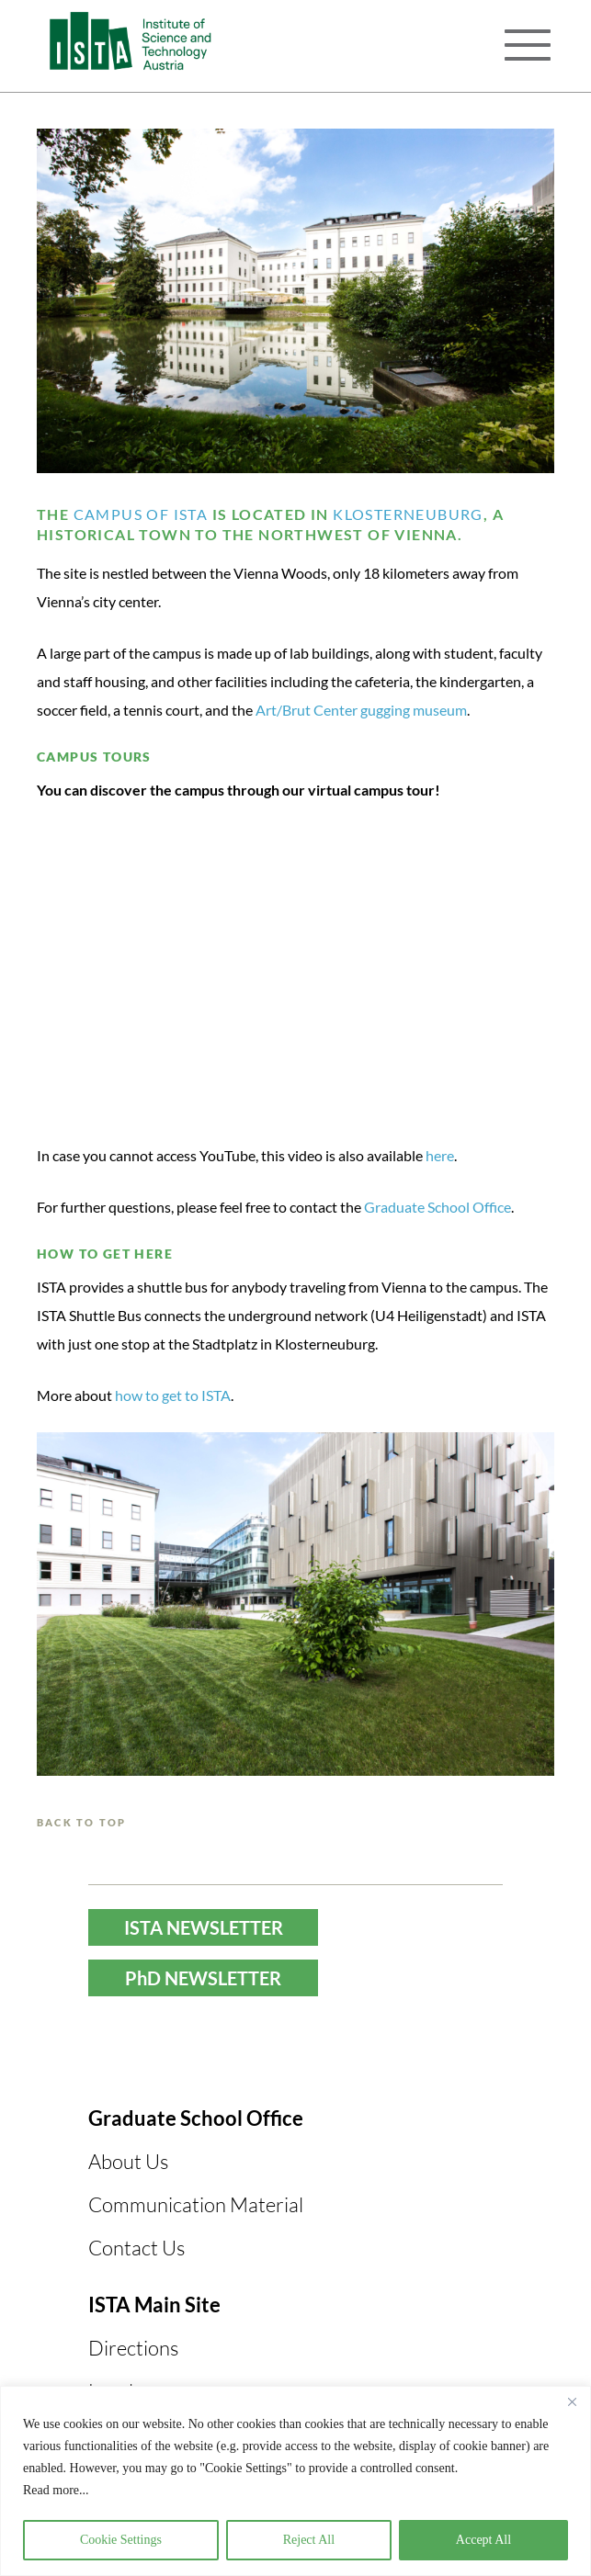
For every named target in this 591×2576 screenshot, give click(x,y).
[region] (295, 2481)
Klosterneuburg (408, 514)
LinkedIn (377, 2053)
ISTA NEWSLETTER (203, 1927)
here (440, 1155)
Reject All (309, 2540)
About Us (128, 2161)
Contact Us (136, 2247)
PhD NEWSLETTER (203, 1978)
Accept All (483, 2540)
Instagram (307, 2053)
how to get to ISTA (173, 1395)
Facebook (170, 2052)
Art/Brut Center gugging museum (361, 709)
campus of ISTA (138, 514)
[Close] (572, 2401)
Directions (133, 2347)
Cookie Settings (121, 2540)
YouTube (237, 2053)
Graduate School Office (437, 1206)
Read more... (56, 2490)
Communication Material (195, 2204)
